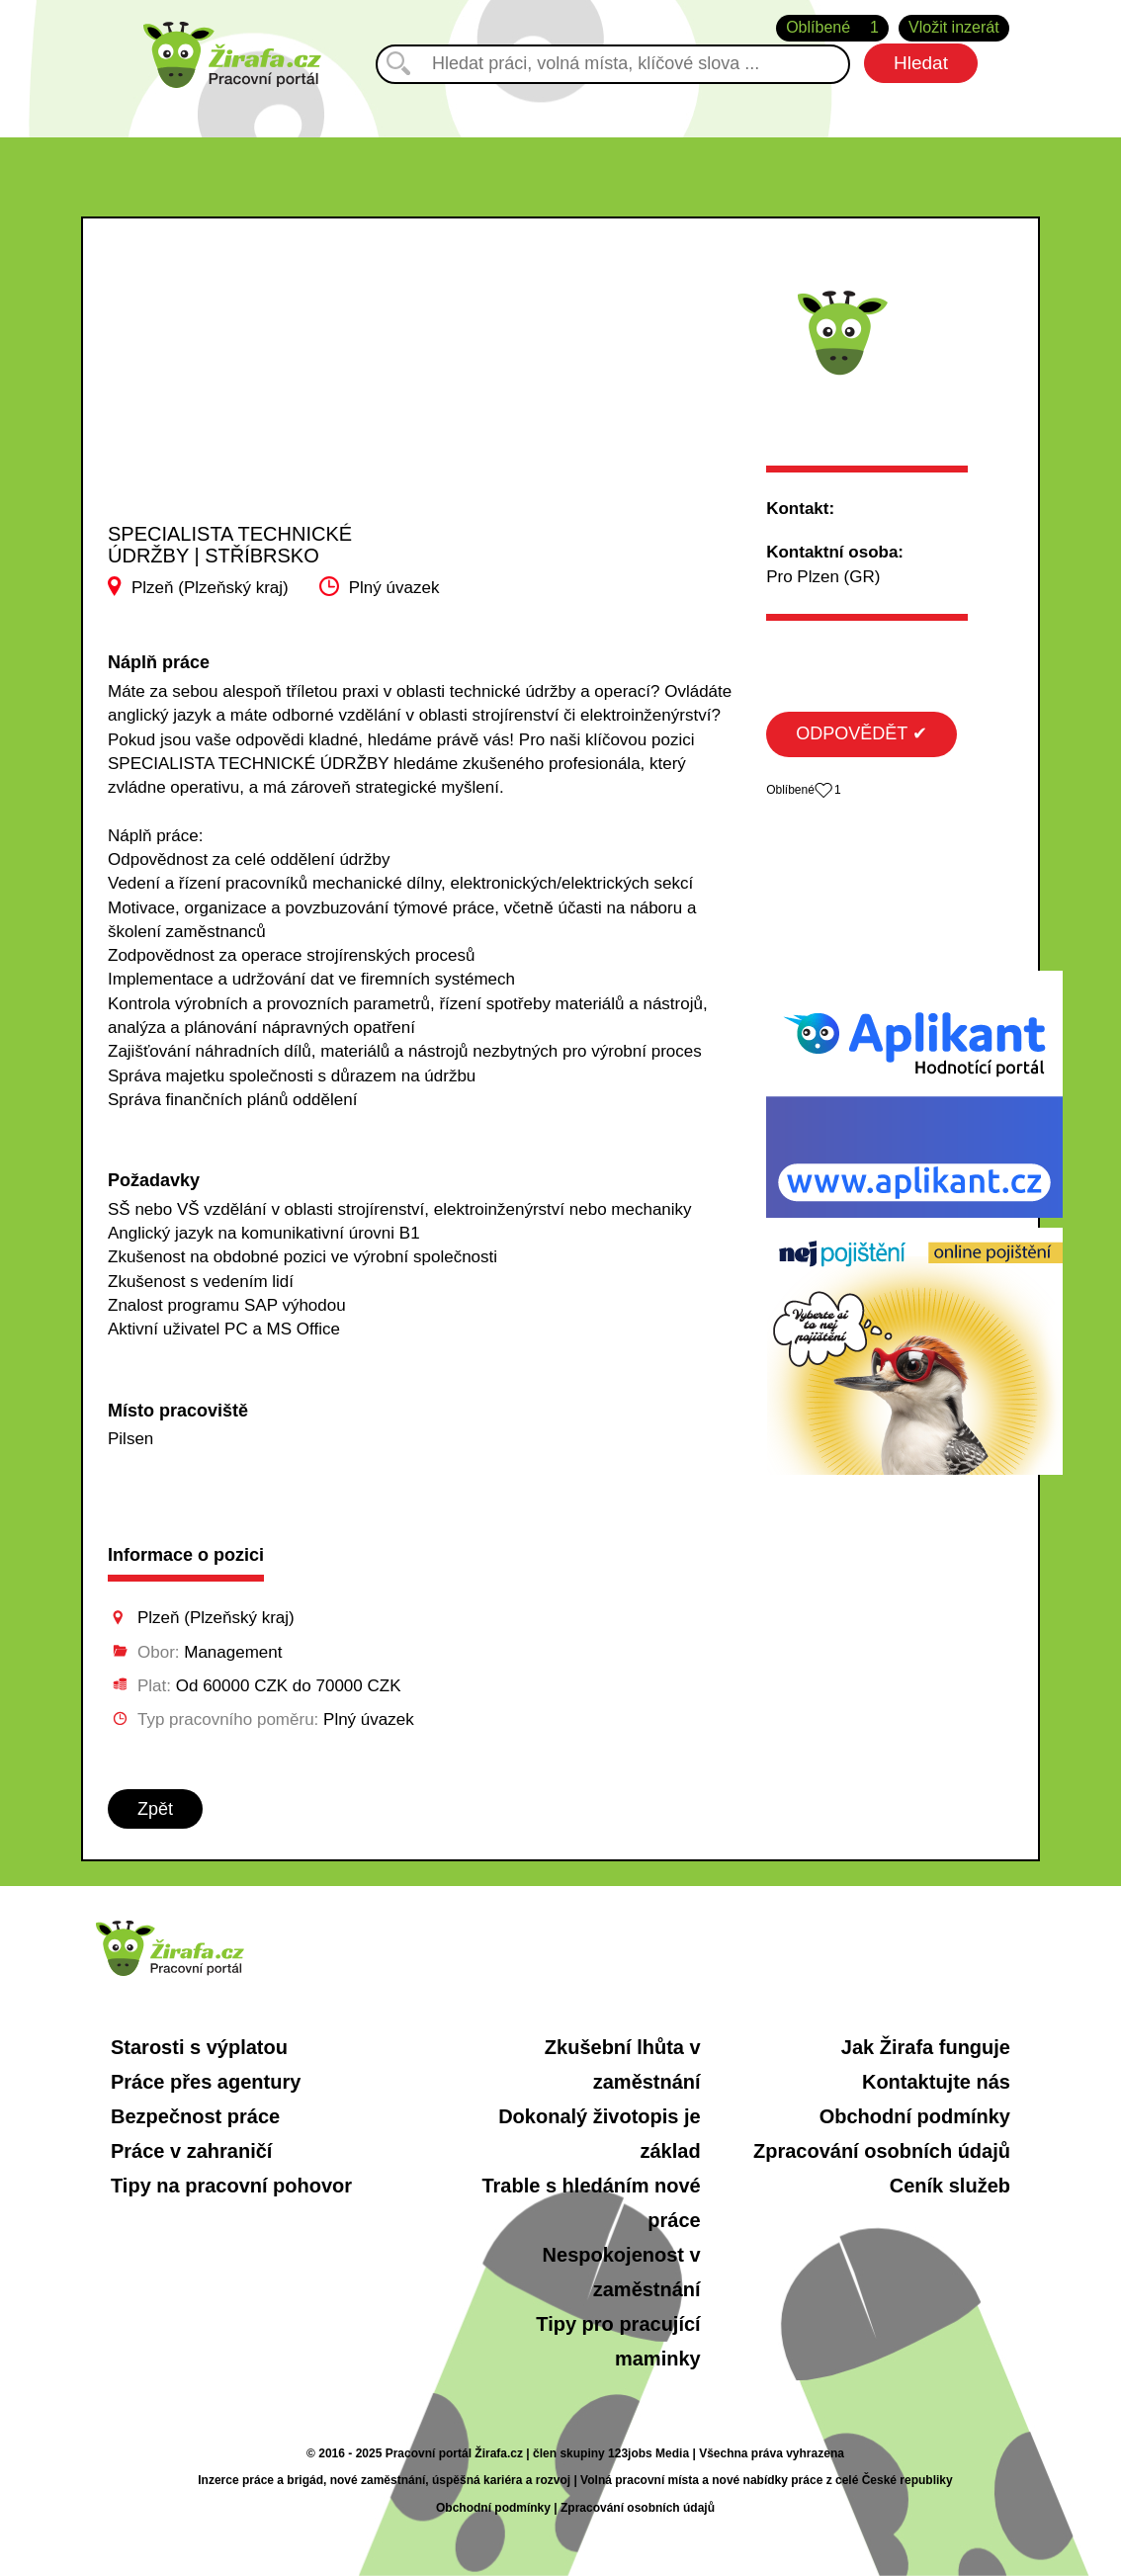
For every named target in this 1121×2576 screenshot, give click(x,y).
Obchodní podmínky (914, 2116)
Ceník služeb (950, 2185)
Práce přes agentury (206, 2082)
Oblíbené (832, 28)
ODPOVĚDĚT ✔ (861, 733)
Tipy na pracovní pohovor (231, 2185)
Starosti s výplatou (199, 2047)
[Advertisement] (266, 389)
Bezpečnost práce (195, 2116)
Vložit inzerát (953, 27)
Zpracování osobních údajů (881, 2151)
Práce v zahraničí (191, 2151)
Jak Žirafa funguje (925, 2047)
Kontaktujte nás (936, 2082)
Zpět (155, 1809)
